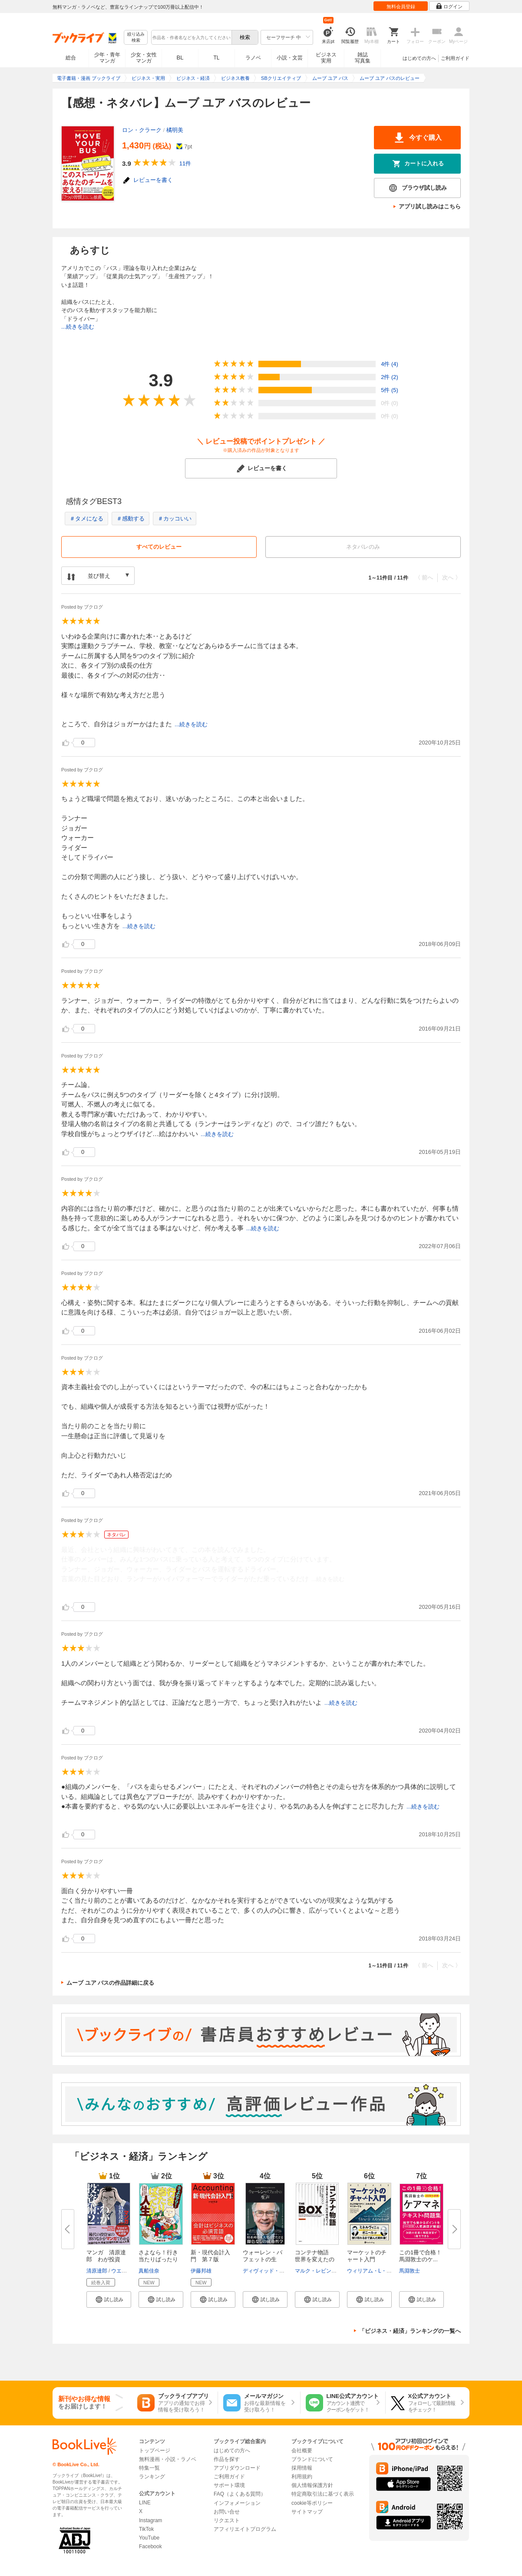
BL (180, 57)
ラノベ (253, 58)
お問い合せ (227, 2512)
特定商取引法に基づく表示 (322, 2494)
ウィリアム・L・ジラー (374, 2271)
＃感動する (130, 518)
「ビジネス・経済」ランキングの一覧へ (410, 2331)
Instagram (150, 2520)
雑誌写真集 (362, 58)
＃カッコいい (175, 518)
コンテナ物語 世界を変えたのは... (314, 2259)
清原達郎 (96, 2271)
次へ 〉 (451, 577)
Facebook (150, 2546)
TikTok (146, 2529)
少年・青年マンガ (107, 58)
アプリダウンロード (237, 2468)
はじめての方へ (419, 58)
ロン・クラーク (142, 130)
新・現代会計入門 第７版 (210, 2256)
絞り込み (136, 37)
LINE (145, 2503)
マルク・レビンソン (318, 2271)
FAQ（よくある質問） (240, 2494)
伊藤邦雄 (201, 2271)
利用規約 (301, 2477)
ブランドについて (312, 2459)
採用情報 (301, 2468)
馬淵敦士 (409, 2271)
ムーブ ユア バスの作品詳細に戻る (110, 1983)
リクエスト (227, 2520)
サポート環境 (229, 2485)
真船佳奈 (149, 2271)
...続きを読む (77, 326)
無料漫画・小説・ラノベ (167, 2459)
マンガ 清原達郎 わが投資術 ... (106, 2259)
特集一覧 (149, 2468)
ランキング (152, 2477)
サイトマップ (307, 2512)
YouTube (149, 2538)
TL (216, 58)
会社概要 (301, 2451)
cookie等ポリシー (312, 2503)
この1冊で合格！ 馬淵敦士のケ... (423, 2256)
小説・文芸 (290, 58)
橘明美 (174, 130)
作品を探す (227, 2459)
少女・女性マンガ (144, 58)
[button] (108, 2299)
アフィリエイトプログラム (245, 2529)
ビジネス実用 (326, 58)
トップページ (154, 2451)
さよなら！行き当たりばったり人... (158, 2259)
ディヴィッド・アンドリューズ (279, 2271)
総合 (71, 58)
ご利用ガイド (455, 58)
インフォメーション (237, 2503)
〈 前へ (424, 577)
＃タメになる (86, 518)
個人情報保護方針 (312, 2485)
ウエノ (119, 2271)
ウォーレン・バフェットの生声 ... (262, 2259)
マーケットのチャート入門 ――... (367, 2259)
